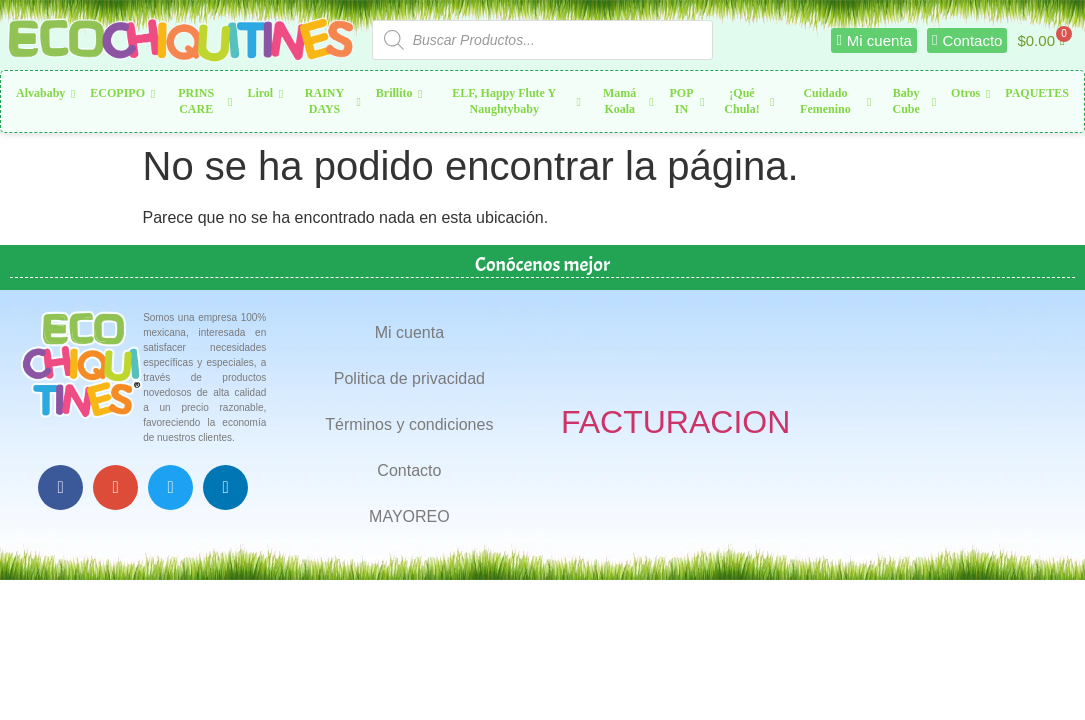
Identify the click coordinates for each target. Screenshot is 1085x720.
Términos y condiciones (409, 424)
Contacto (409, 470)
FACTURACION (675, 422)
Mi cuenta (409, 332)
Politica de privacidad (409, 378)
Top (1037, 672)
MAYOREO (409, 516)
